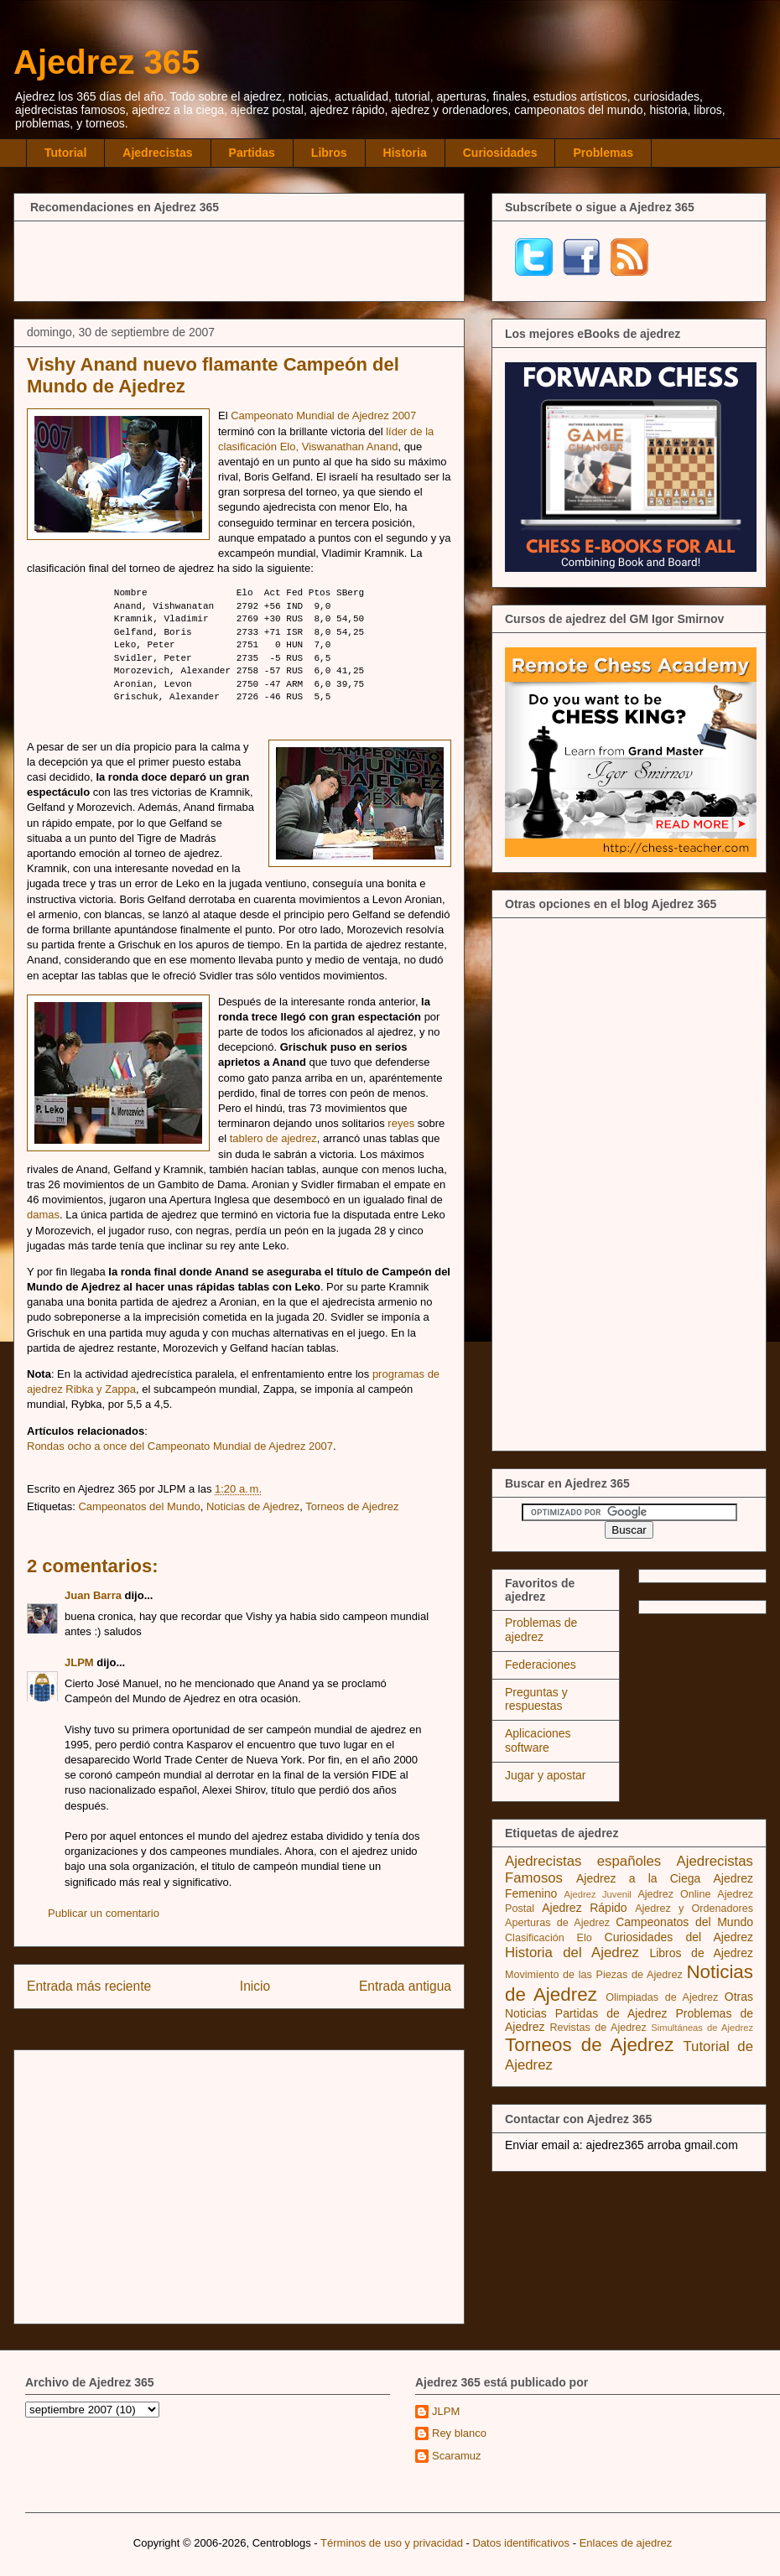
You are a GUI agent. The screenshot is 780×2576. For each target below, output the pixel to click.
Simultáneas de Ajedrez (702, 2028)
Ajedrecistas (157, 152)
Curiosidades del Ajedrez (679, 1937)
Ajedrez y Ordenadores (694, 1908)
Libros (329, 152)
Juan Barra (93, 1595)
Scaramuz (456, 2455)
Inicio (255, 1986)
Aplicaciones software (538, 1740)
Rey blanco (459, 2433)
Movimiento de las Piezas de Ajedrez (594, 1975)
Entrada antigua (405, 1986)
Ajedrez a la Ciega (638, 1878)
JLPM (79, 1662)
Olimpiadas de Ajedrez (662, 1997)
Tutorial (65, 152)
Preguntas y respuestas (536, 1699)
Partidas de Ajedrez (611, 2013)
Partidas (252, 152)
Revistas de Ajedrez (597, 2027)
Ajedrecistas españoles (583, 1861)
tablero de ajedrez (273, 1138)
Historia (405, 152)
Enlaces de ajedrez (626, 2543)
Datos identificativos (520, 2543)
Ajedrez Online (673, 1894)
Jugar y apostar (545, 1775)
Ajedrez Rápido (584, 1907)
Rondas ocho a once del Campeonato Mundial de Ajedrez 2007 (180, 1446)
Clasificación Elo (548, 1938)
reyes (400, 1123)
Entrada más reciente (89, 1986)
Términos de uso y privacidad (391, 2543)
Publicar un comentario (103, 1913)
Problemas (603, 152)
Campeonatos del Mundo (139, 1506)
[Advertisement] (239, 259)
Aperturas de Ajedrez (557, 1923)
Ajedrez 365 (106, 62)
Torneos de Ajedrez (351, 1506)
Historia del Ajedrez (572, 1953)
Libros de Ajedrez (701, 1953)
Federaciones (540, 1664)
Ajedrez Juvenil (598, 1894)
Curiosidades (500, 152)
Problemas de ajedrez (541, 1630)
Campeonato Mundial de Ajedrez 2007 (323, 415)
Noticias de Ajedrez (252, 1506)
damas (43, 1214)
